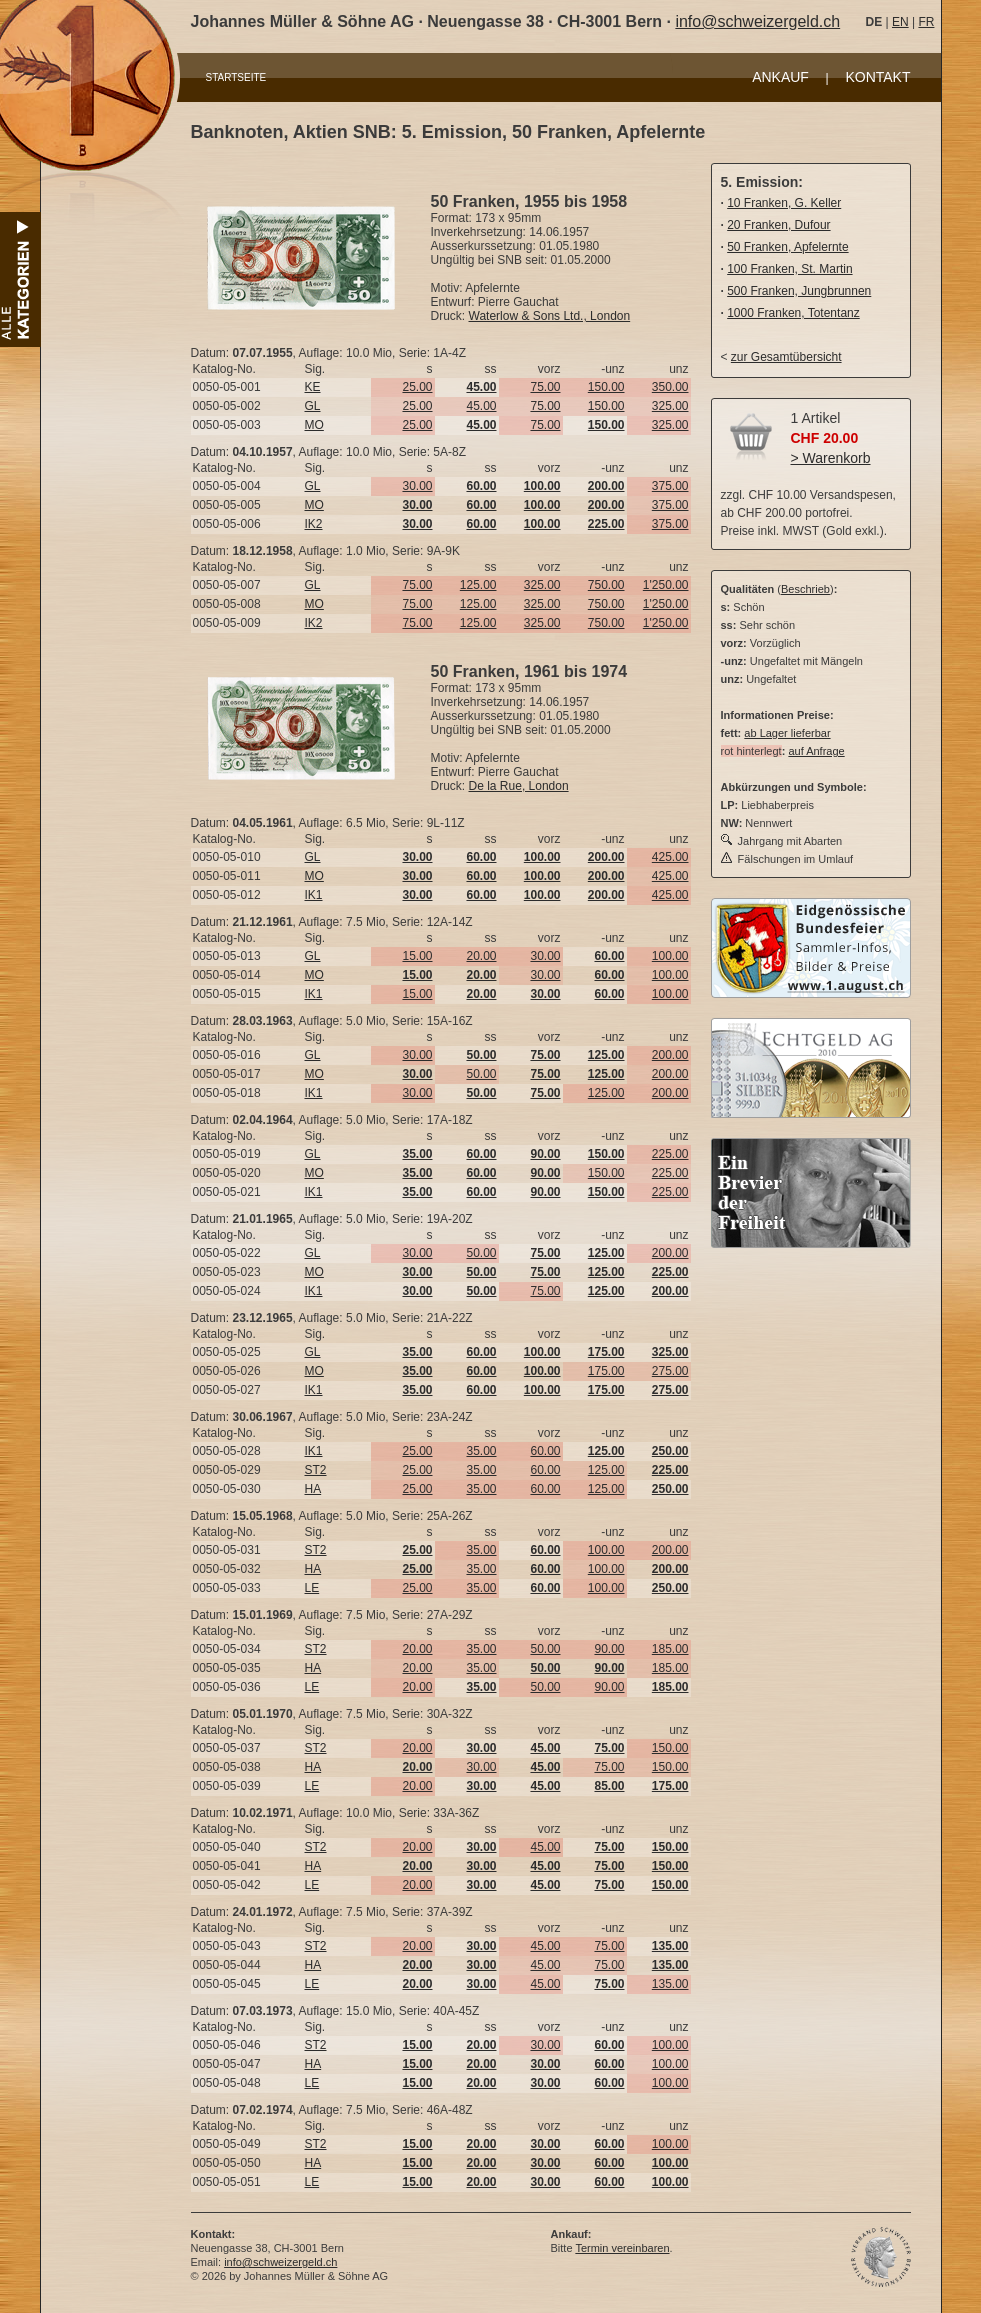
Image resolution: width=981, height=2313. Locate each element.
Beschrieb (805, 589)
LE (312, 1588)
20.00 (481, 956)
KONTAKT (877, 77)
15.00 (417, 956)
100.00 (670, 956)
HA (313, 1489)
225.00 (670, 1154)
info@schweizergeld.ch (757, 21)
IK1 (314, 895)
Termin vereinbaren (622, 2248)
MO (314, 425)
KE (313, 387)
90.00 (609, 1649)
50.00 (481, 1074)
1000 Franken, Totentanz (793, 313)
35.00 (481, 1451)
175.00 (606, 1371)
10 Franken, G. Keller (784, 203)
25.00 (417, 387)
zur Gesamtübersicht (786, 357)
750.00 (606, 585)
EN (900, 22)
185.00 (670, 1649)
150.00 (606, 387)
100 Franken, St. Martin (789, 269)
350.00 (670, 387)
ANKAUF (780, 77)
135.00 (670, 1984)
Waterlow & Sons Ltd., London (550, 316)
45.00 (481, 406)
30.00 (417, 486)
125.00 (478, 585)
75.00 (545, 387)
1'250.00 (666, 585)
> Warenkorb (831, 458)
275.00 (670, 1371)
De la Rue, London (519, 786)
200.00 (670, 1055)
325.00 (670, 406)
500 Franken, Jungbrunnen (799, 291)
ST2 (316, 1470)
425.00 (670, 857)
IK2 (314, 524)
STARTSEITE (236, 77)
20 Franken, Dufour (778, 225)
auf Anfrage (816, 751)
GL (313, 406)
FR (926, 22)
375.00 (670, 486)
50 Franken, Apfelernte (787, 247)
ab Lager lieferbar (787, 733)
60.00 (545, 1451)
